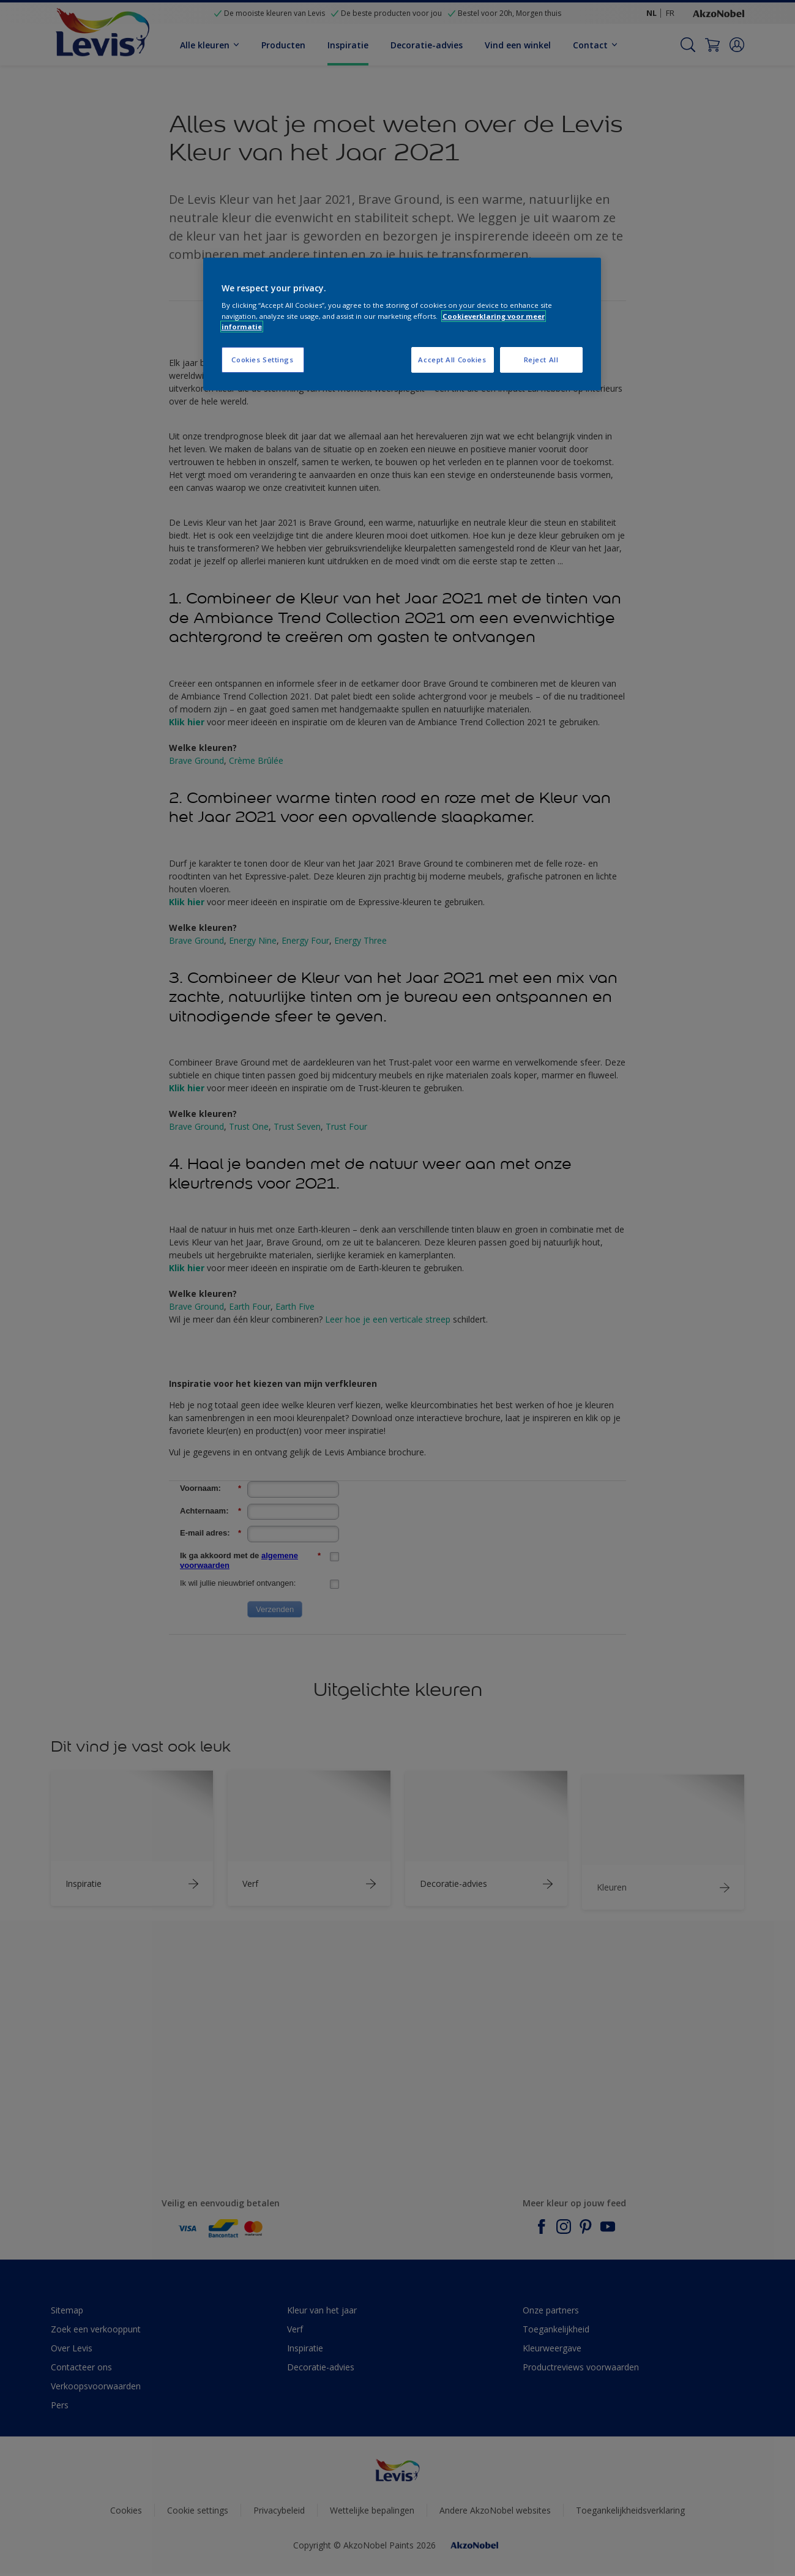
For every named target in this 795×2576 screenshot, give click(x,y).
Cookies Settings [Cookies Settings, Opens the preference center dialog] (262, 359)
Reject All (541, 359)
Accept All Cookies (452, 359)
